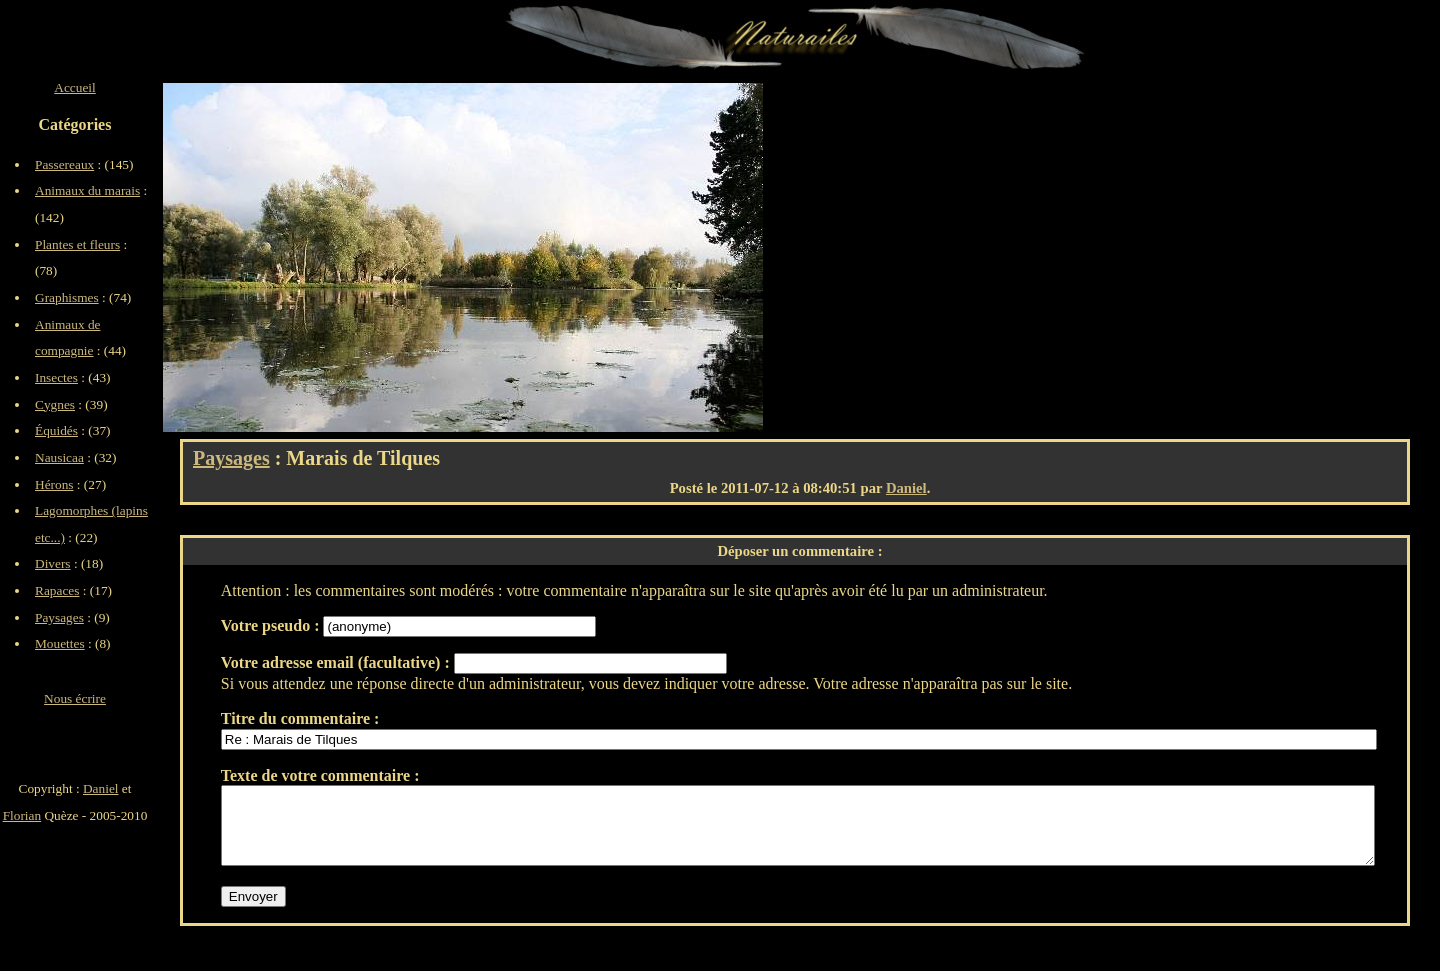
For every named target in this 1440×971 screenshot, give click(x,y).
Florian (22, 815)
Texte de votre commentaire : (320, 775)
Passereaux (64, 164)
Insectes (56, 377)
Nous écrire (75, 698)
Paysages (231, 458)
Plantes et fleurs (77, 244)
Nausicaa (59, 457)
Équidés (56, 430)
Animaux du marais (87, 190)
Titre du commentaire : (300, 718)
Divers (53, 563)
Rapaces (57, 590)
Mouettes (60, 643)
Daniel (906, 488)
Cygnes (55, 404)
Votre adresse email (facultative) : (337, 662)
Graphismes (67, 297)
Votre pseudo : (272, 625)
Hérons (54, 484)
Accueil (74, 87)
